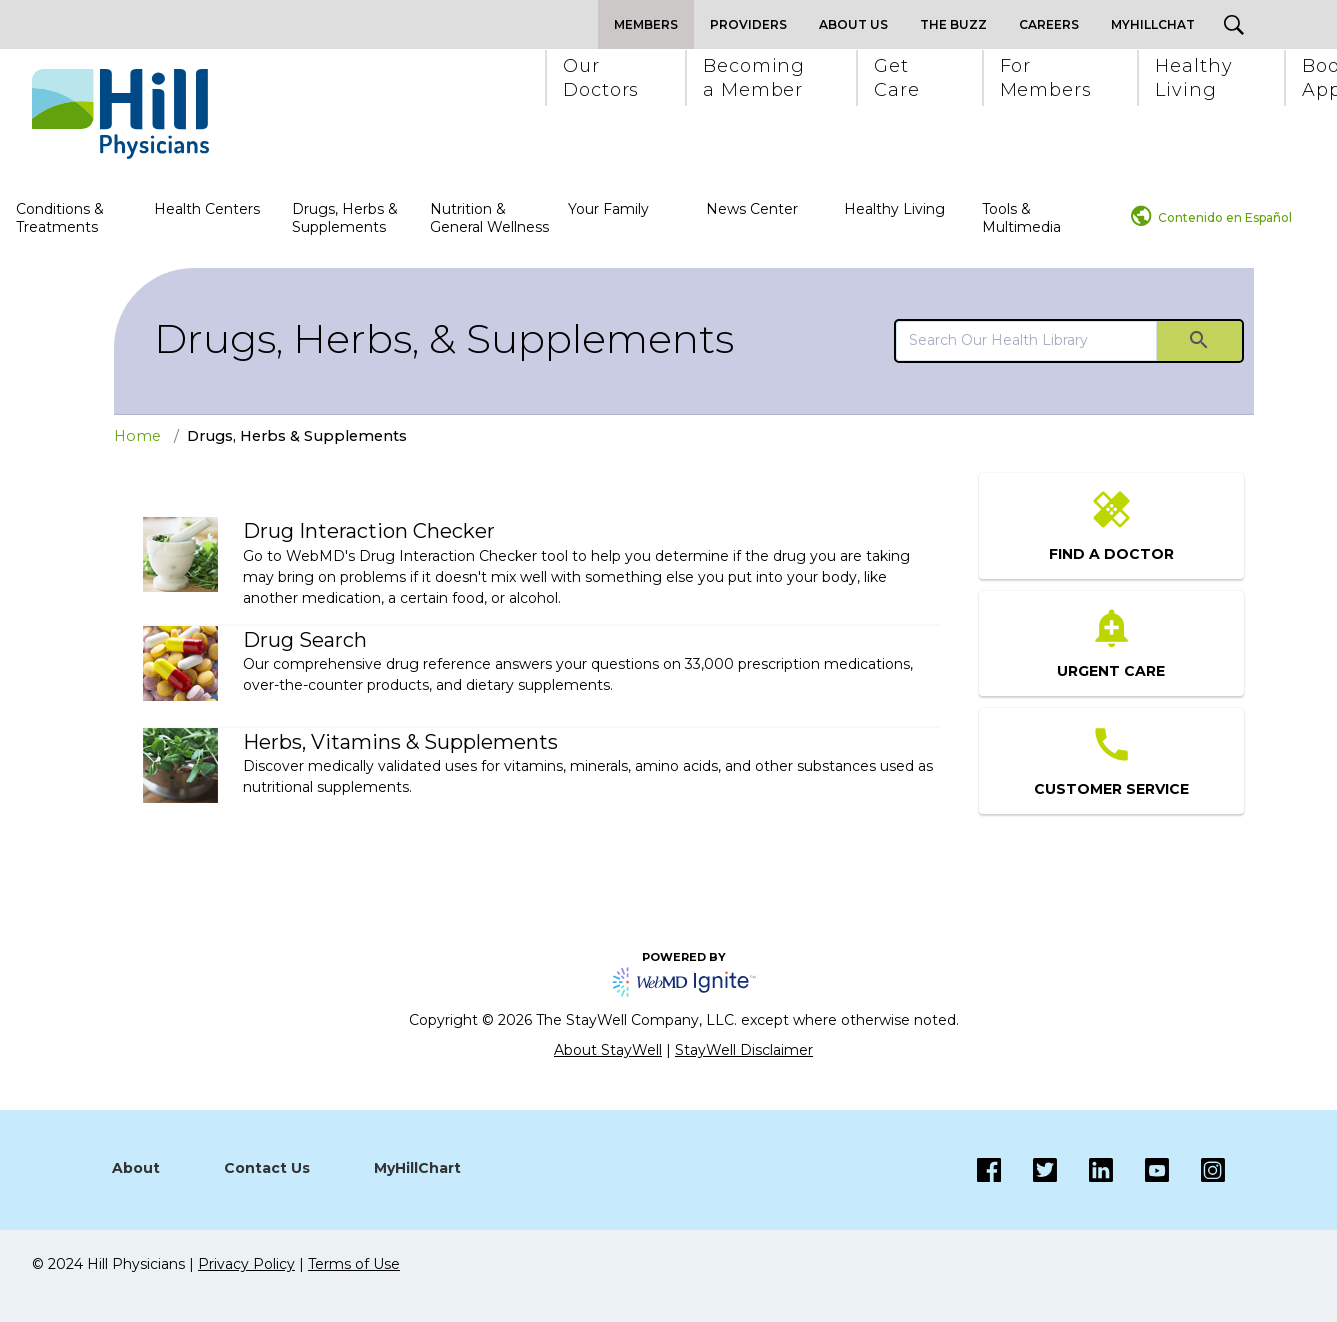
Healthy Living (894, 209)
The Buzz (953, 24)
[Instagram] (1141, 1170)
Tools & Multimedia (1021, 218)
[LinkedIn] (1085, 1170)
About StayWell (608, 1050)
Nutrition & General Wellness (489, 218)
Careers (1049, 24)
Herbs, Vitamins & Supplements (400, 742)
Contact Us (267, 1168)
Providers (748, 24)
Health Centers (207, 209)
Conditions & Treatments (60, 218)
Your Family (608, 209)
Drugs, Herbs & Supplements (345, 218)
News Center (752, 209)
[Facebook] (989, 1170)
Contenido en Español (1225, 217)
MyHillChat (1153, 24)
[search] (1026, 340)
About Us (853, 24)
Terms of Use (354, 1264)
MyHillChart (417, 1168)
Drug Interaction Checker (369, 531)
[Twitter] (1029, 1170)
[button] (600, 78)
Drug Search (305, 640)
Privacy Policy (246, 1264)
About (136, 1168)
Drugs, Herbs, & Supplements (444, 338)
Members (646, 24)
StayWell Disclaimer (744, 1050)
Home (137, 436)
